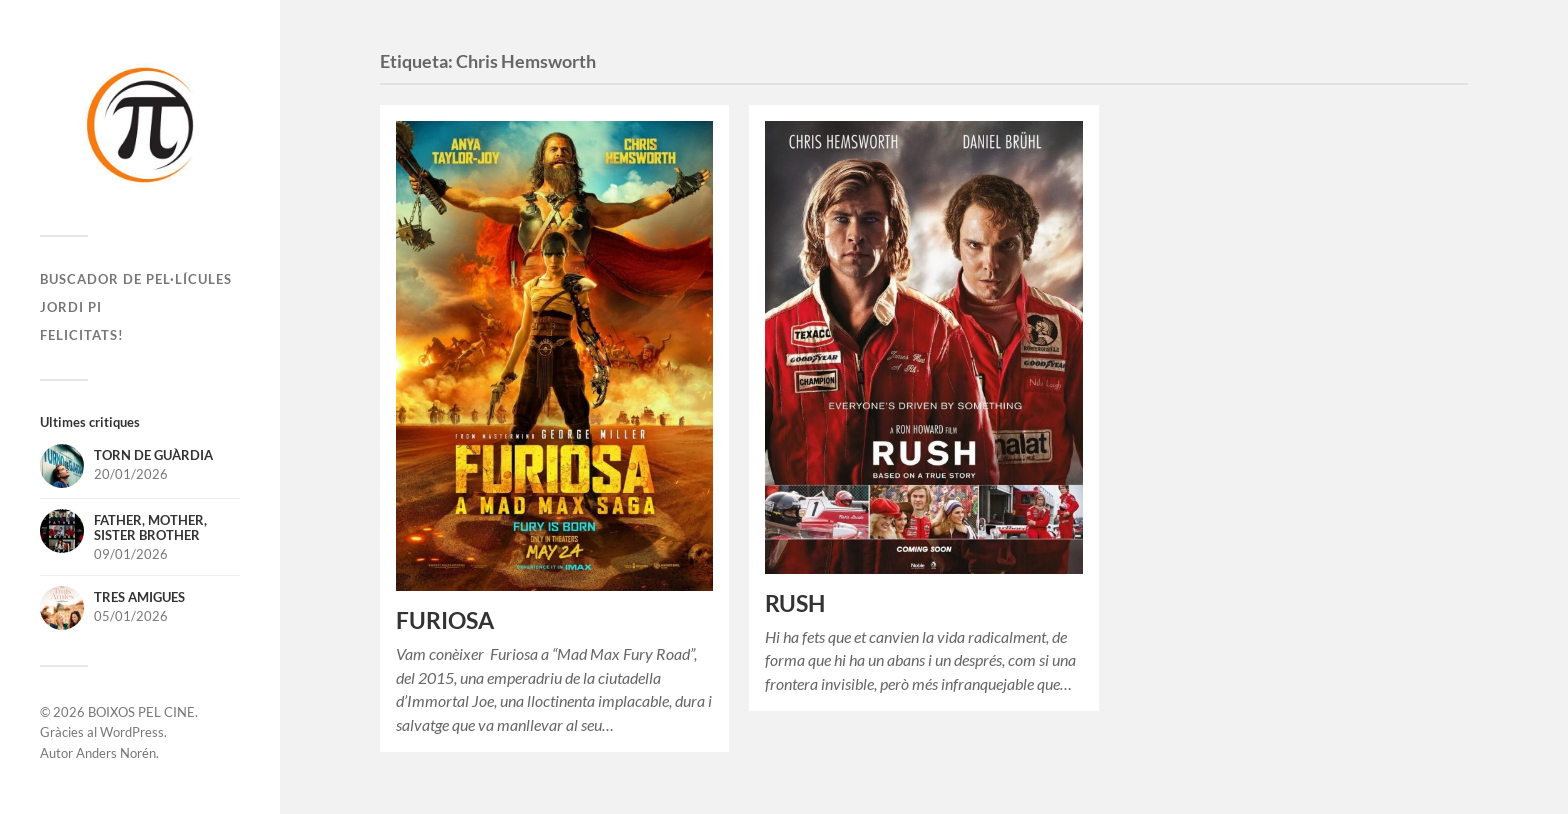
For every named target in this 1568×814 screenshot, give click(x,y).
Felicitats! (82, 335)
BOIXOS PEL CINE (141, 712)
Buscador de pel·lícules (136, 279)
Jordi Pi (71, 307)
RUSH (795, 603)
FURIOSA (445, 620)
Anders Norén (116, 753)
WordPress (132, 732)
